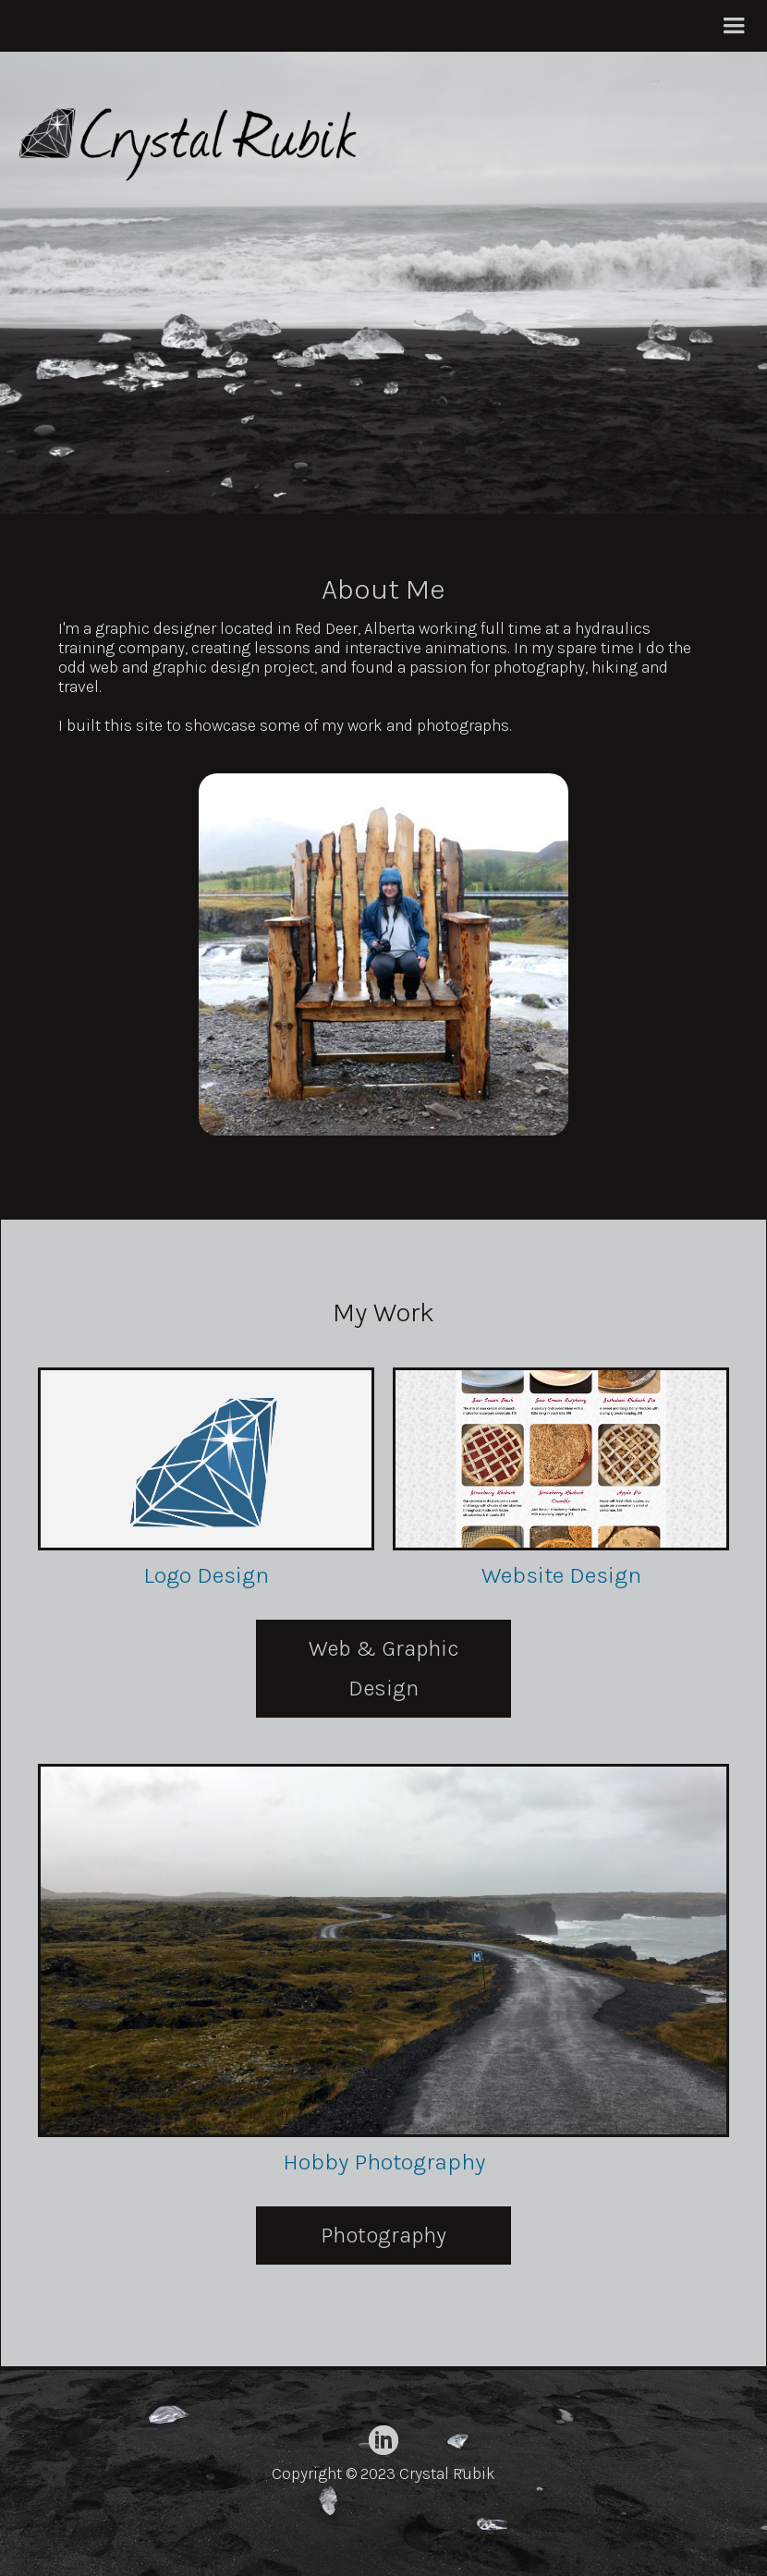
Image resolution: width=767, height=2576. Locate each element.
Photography (383, 2235)
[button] (733, 26)
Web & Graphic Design (384, 1668)
